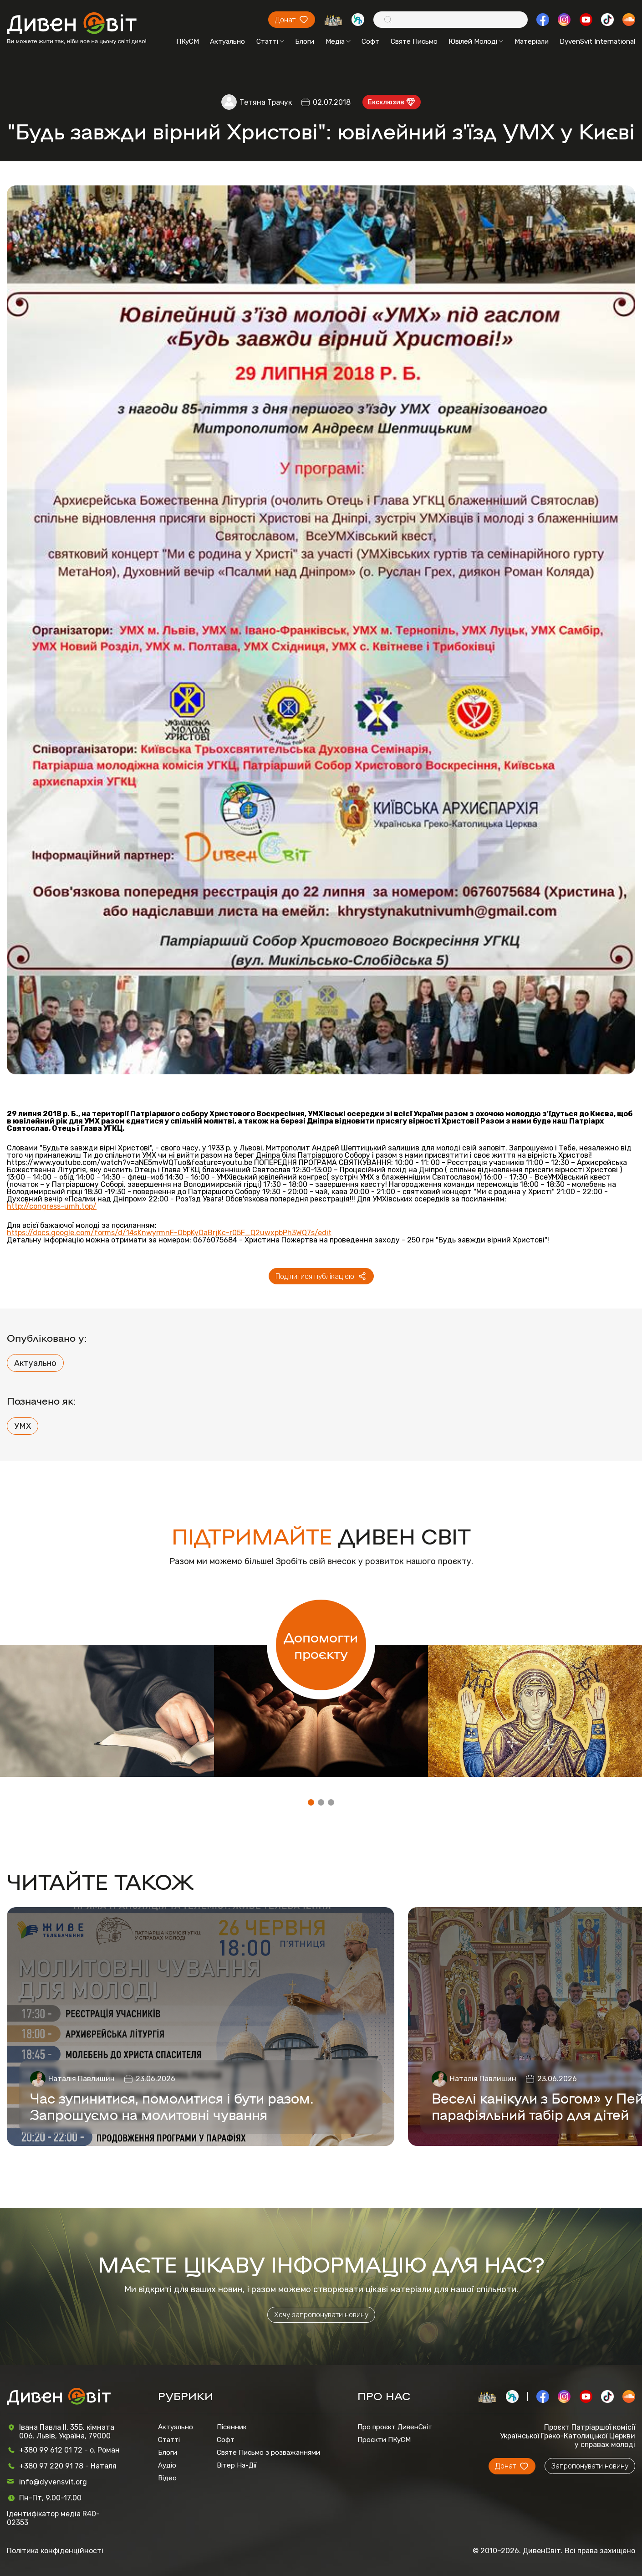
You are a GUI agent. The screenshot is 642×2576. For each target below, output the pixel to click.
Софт (370, 41)
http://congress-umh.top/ (52, 1206)
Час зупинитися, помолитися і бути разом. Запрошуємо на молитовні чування (172, 2105)
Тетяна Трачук (265, 102)
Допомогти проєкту (321, 1644)
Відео (167, 2478)
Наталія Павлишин (81, 2078)
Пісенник (232, 2427)
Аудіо (167, 2465)
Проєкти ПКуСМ (384, 2440)
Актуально (227, 41)
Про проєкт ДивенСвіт (394, 2427)
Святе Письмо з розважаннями (268, 2452)
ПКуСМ (187, 41)
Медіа (338, 41)
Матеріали (532, 41)
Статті (270, 41)
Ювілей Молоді (475, 41)
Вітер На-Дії (237, 2465)
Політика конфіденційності (55, 2550)
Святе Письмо (414, 41)
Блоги (304, 41)
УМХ (22, 1426)
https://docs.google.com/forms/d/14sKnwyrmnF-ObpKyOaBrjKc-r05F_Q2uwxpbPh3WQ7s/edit (169, 1233)
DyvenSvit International (597, 41)
